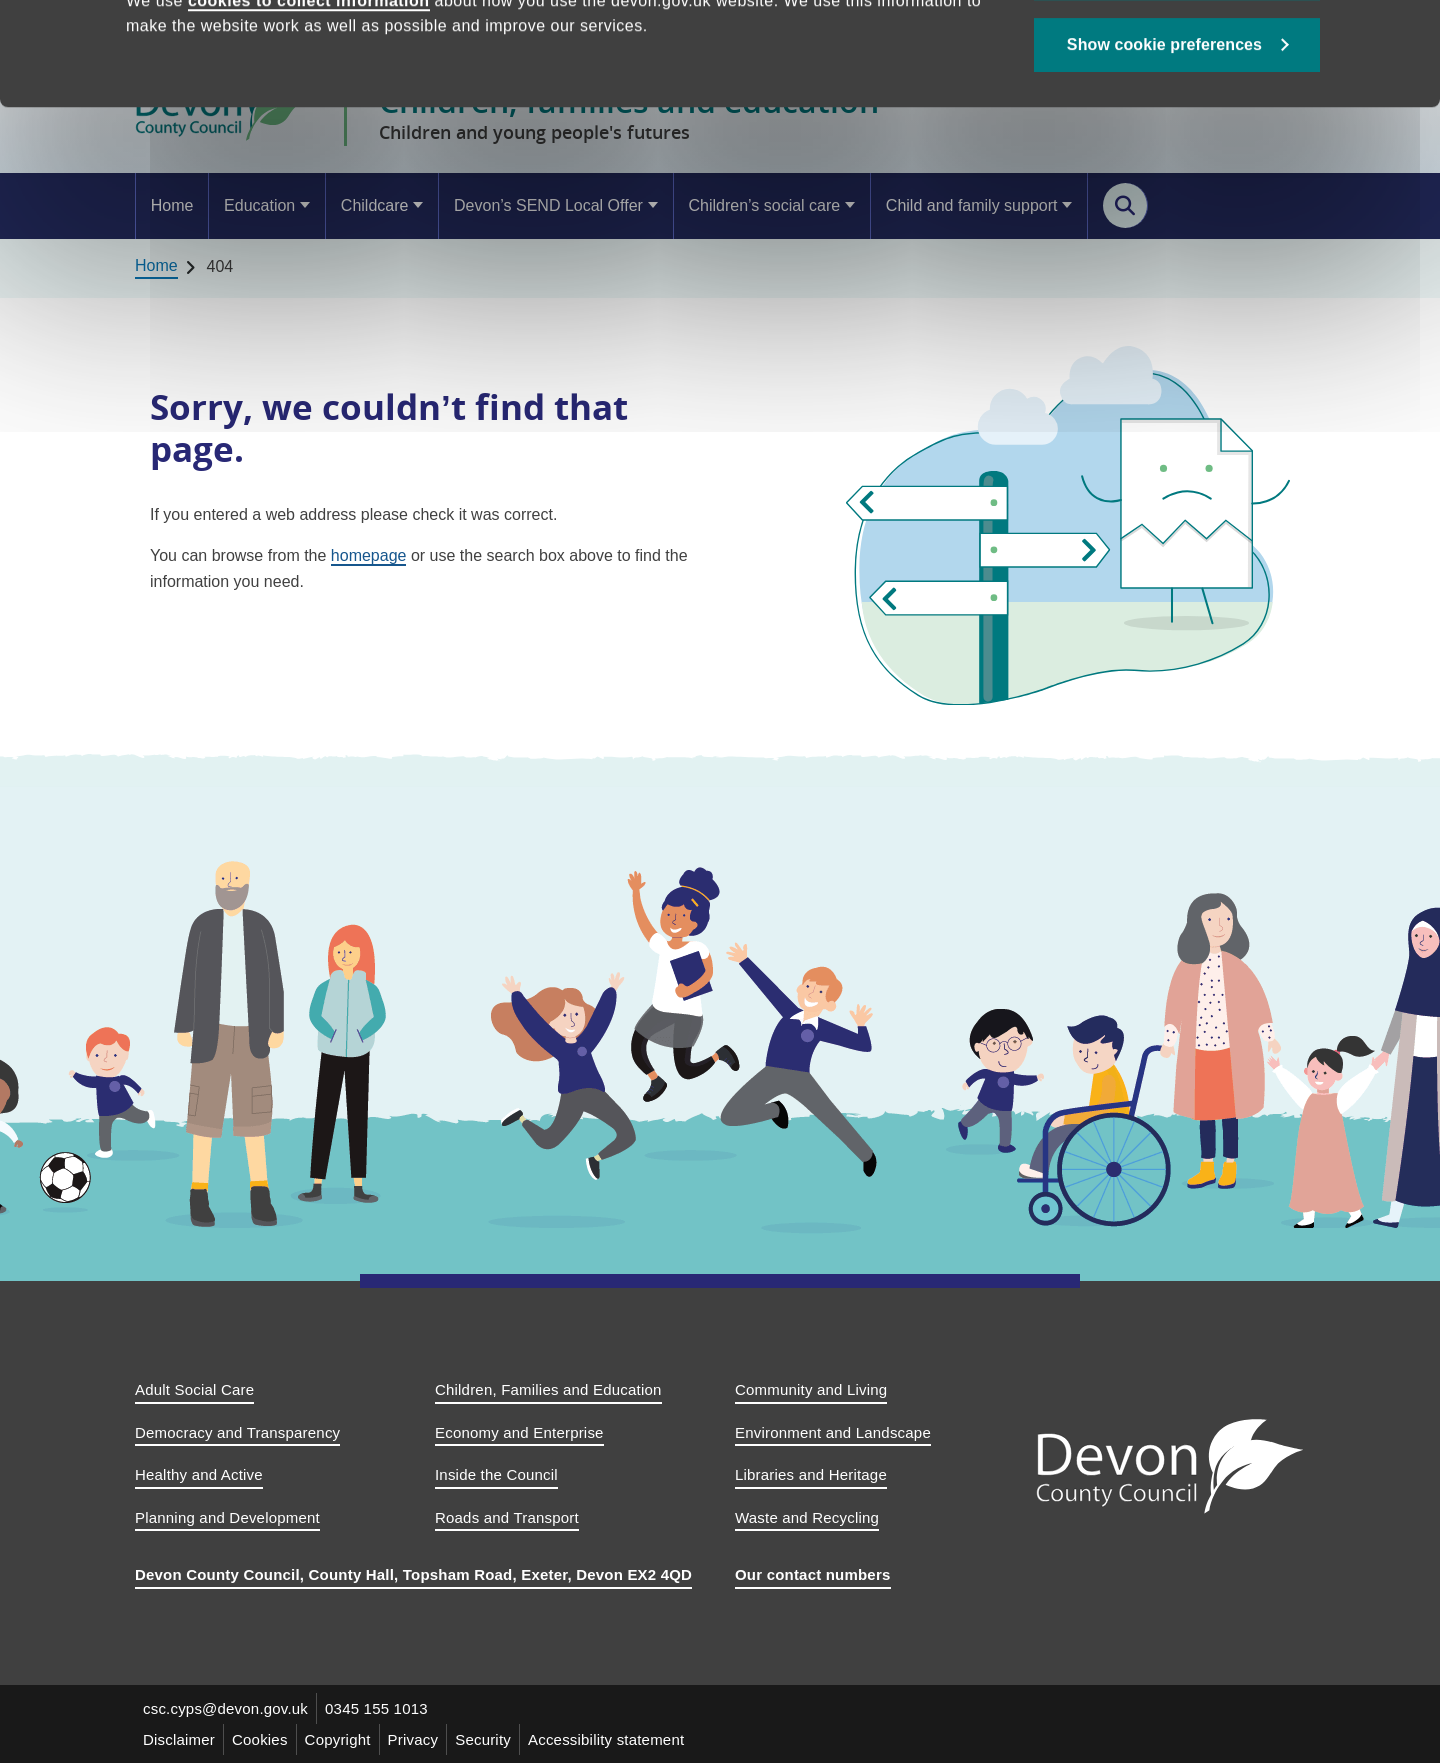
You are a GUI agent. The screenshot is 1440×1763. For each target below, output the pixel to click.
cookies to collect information (309, 97)
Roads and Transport (507, 1517)
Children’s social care (764, 205)
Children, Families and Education (548, 1389)
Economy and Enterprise (519, 1432)
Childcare (375, 205)
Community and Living (811, 1389)
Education (259, 205)
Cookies (260, 1739)
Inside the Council (496, 1474)
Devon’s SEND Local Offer (548, 205)
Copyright (338, 1739)
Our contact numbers (813, 1574)
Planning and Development (227, 1517)
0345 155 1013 (376, 1708)
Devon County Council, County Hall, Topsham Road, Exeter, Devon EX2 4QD (413, 1574)
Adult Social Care (194, 1389)
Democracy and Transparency (237, 1432)
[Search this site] (1125, 205)
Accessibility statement (606, 1739)
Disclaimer (179, 1739)
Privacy (413, 1739)
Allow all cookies (1177, 70)
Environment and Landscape (833, 1432)
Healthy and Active (199, 1474)
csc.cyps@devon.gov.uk (225, 1708)
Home (172, 205)
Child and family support (972, 205)
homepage (369, 555)
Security (483, 1739)
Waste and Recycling (807, 1517)
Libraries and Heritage (811, 1474)
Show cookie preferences (1164, 141)
